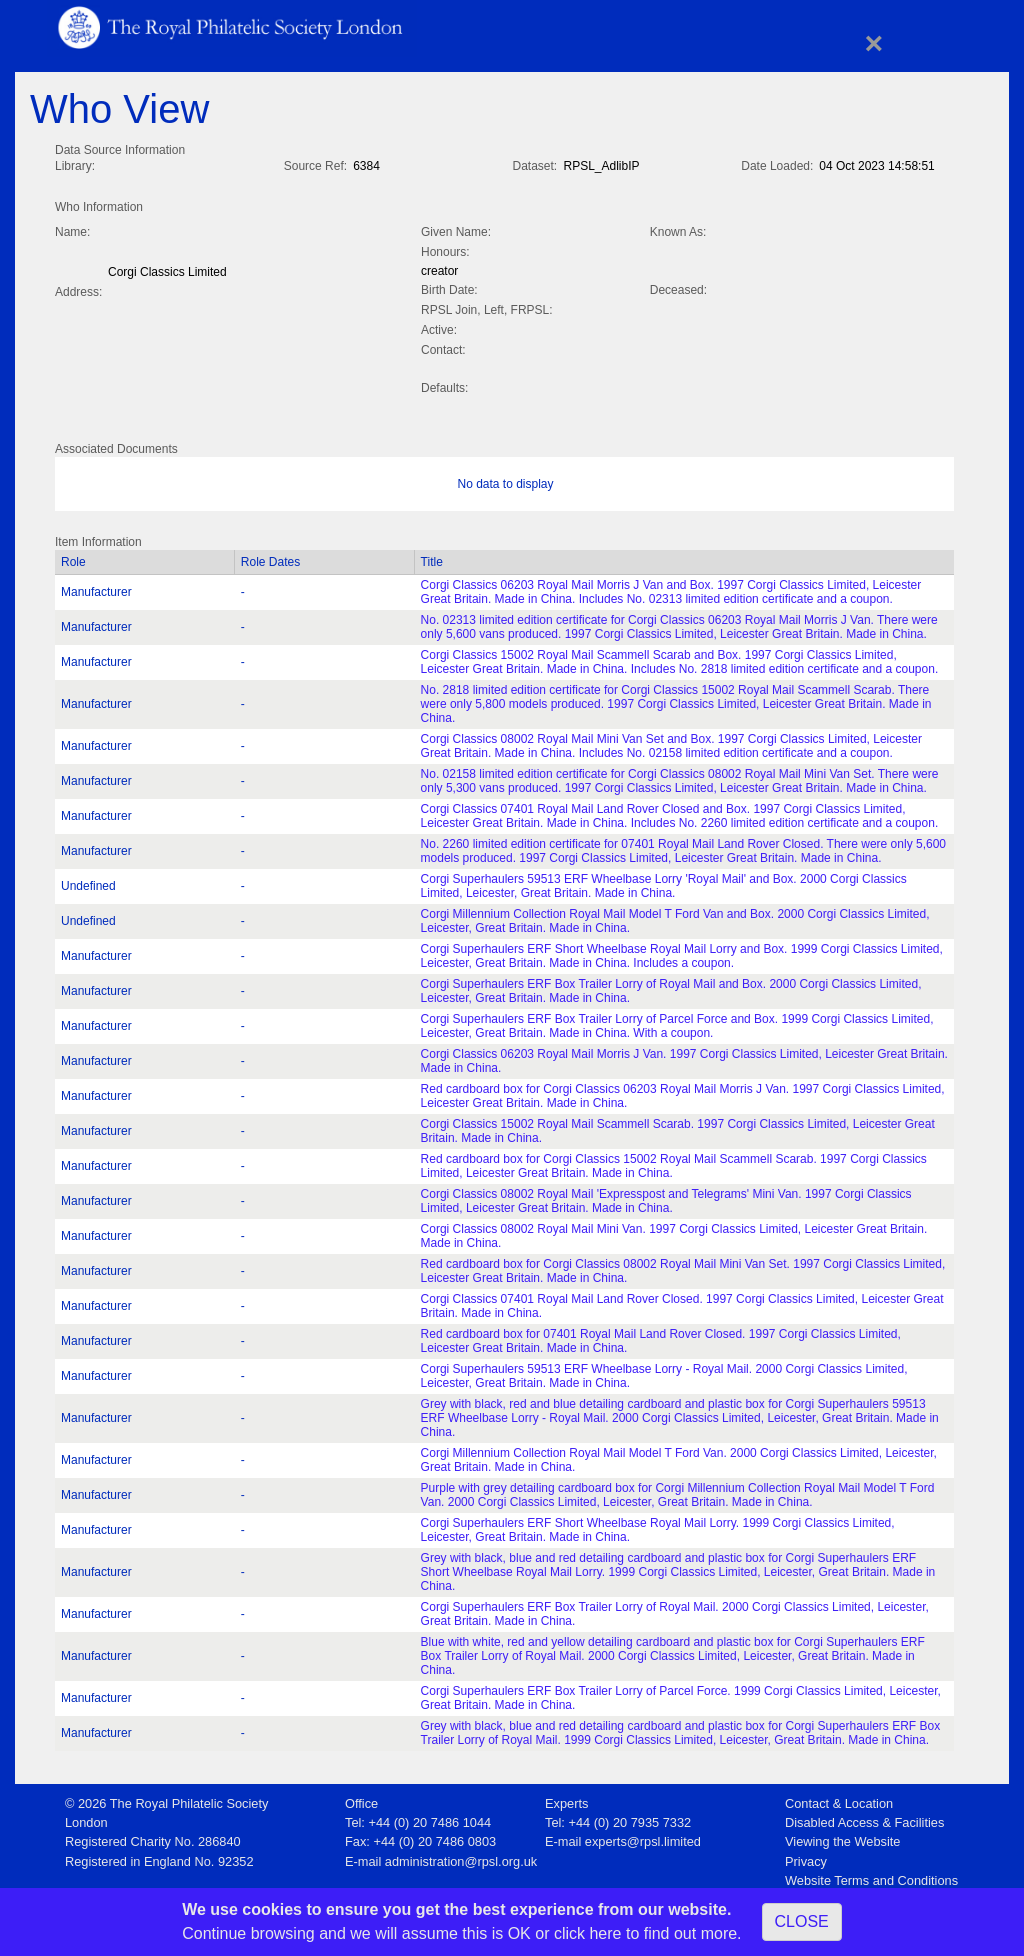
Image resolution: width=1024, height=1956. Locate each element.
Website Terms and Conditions (871, 1876)
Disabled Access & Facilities (864, 1818)
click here (588, 1933)
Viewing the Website (842, 1837)
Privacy (806, 1857)
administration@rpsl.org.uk (461, 1857)
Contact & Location (839, 1799)
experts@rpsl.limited (643, 1837)
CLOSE (802, 1921)
